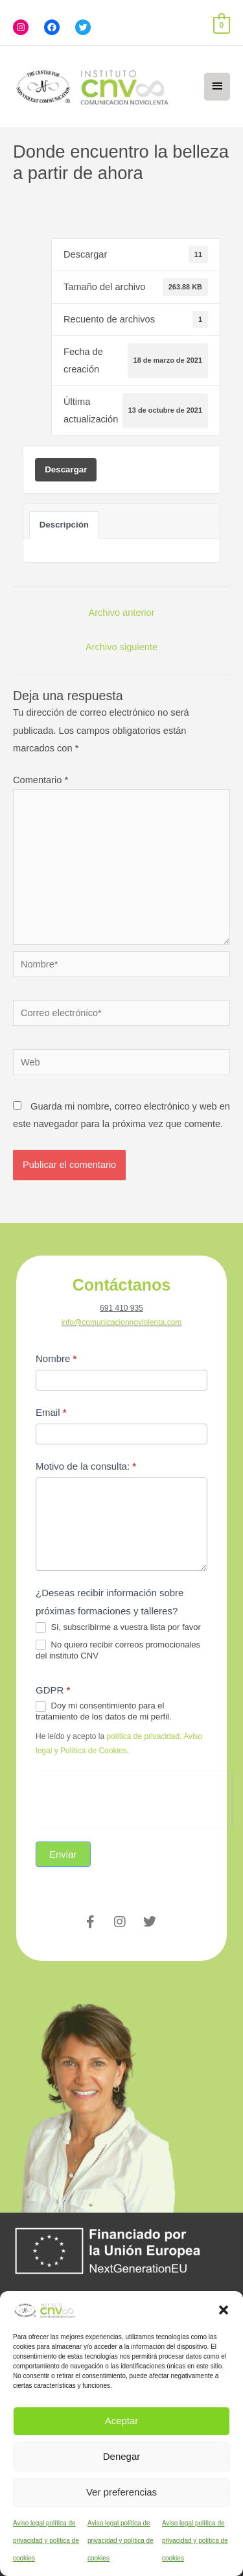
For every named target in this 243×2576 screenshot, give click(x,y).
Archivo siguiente (121, 647)
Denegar (122, 2456)
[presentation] (133, 1796)
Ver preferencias (121, 2491)
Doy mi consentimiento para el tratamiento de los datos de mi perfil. (104, 1711)
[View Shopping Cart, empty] (221, 24)
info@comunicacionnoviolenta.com (122, 1322)
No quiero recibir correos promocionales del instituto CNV (118, 1650)
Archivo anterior (121, 612)
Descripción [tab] (64, 524)
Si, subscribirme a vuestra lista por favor (118, 1627)
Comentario (40, 780)
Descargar (66, 469)
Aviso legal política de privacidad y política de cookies (46, 2541)
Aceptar (122, 2420)
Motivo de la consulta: (86, 1466)
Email (51, 1412)
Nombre (56, 1358)
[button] (223, 2309)
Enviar (63, 1854)
